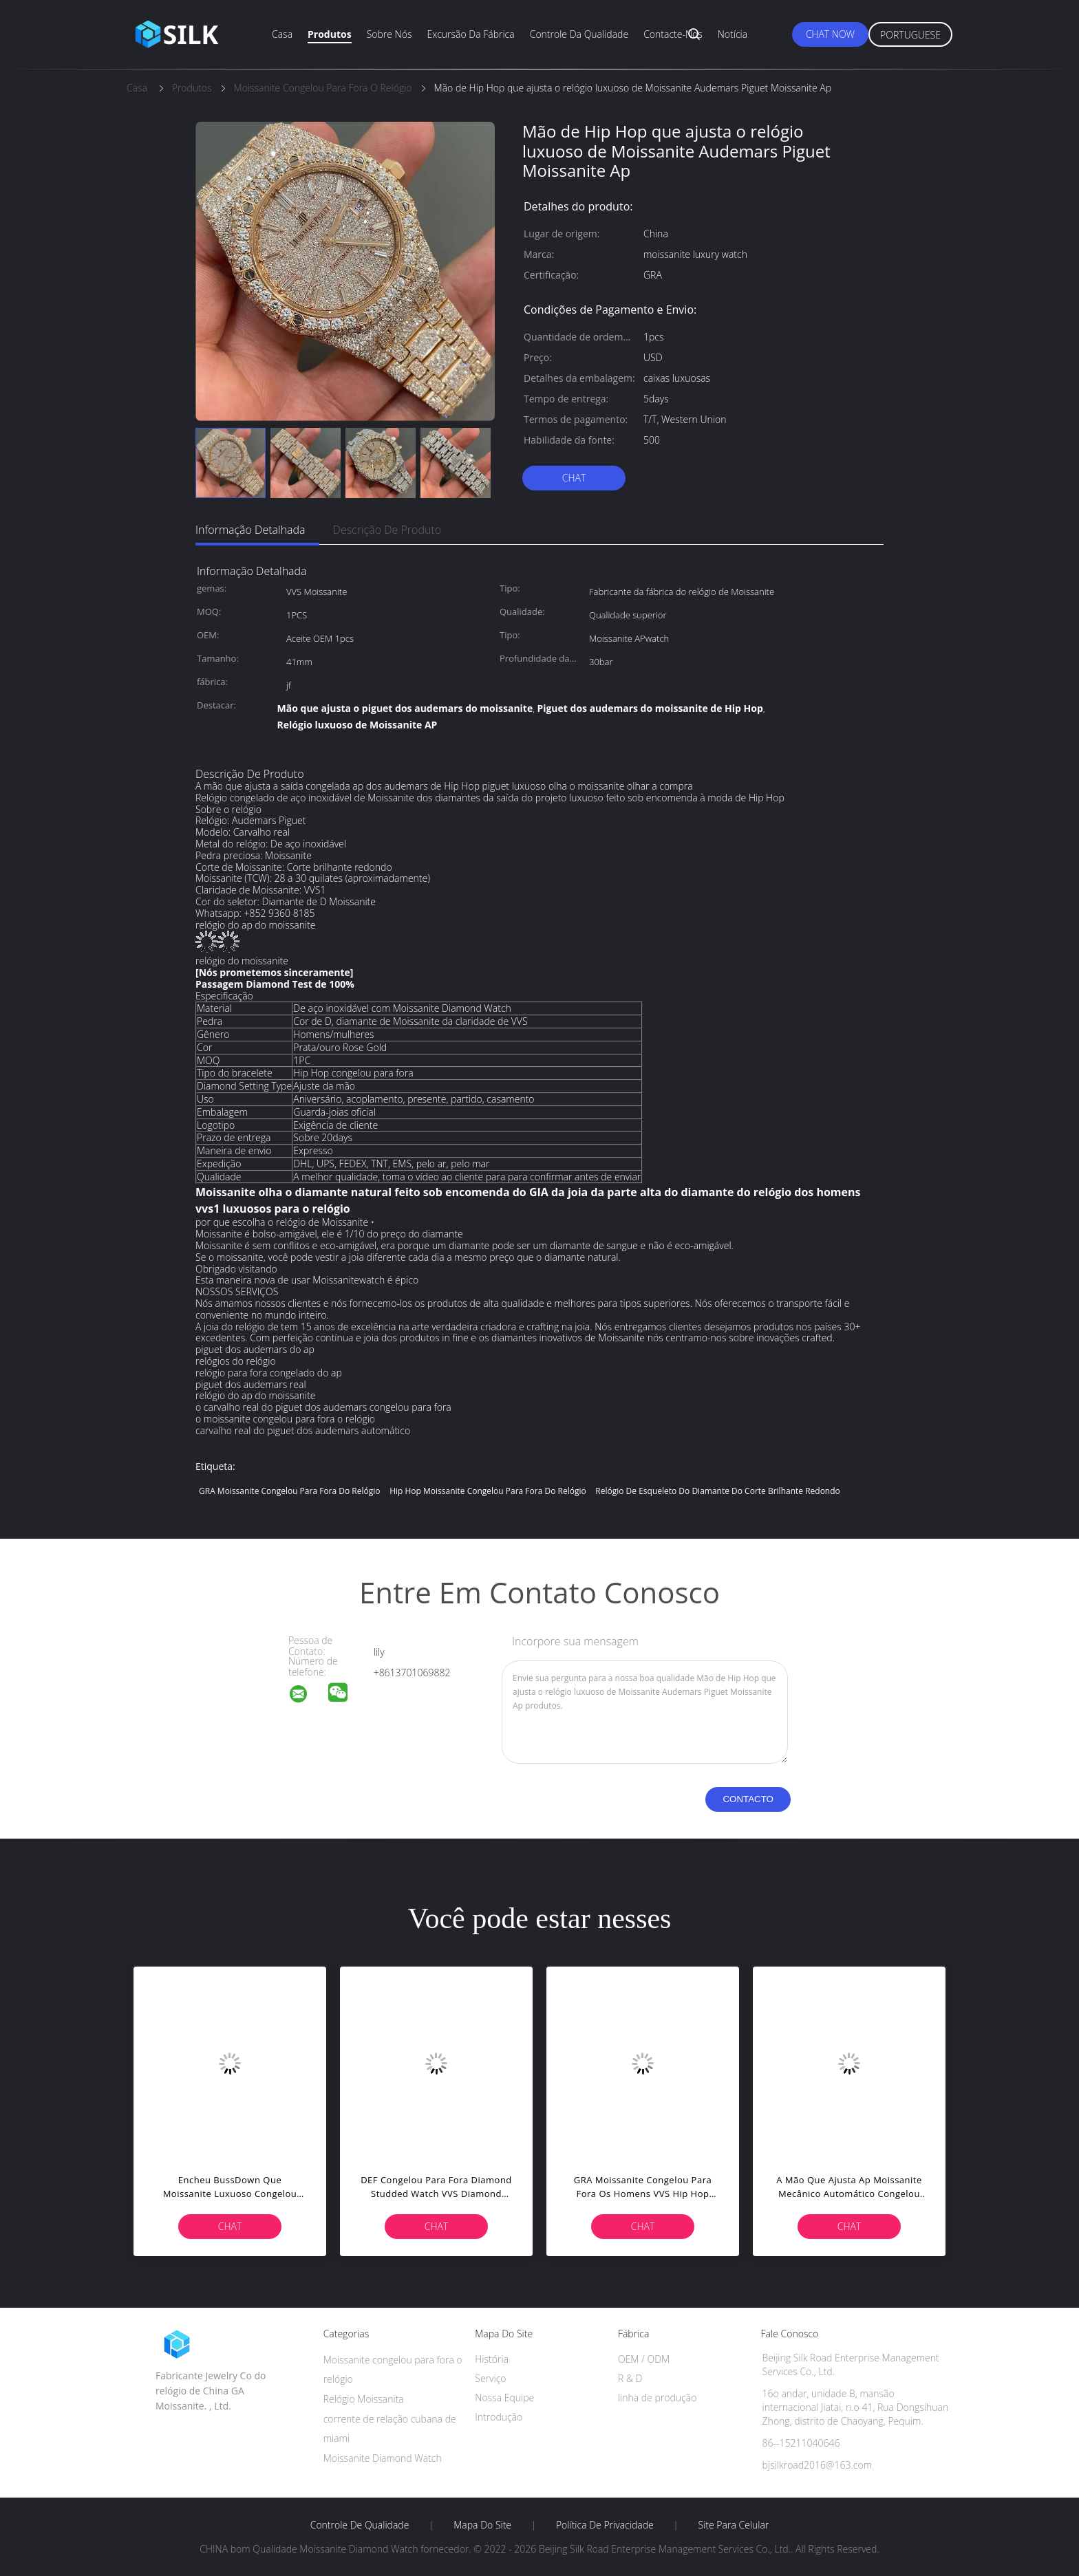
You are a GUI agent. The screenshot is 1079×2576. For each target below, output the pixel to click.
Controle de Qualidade (359, 2525)
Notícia (732, 34)
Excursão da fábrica (470, 34)
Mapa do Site (482, 2525)
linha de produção (657, 2397)
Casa (282, 34)
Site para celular (733, 2525)
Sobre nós (389, 34)
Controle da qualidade (579, 34)
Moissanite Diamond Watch (382, 2458)
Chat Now (830, 34)
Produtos (330, 34)
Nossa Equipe (504, 2397)
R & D (630, 2378)
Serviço (490, 2378)
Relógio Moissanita (363, 2398)
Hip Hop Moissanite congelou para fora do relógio (487, 1491)
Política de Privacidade (605, 2525)
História (492, 2359)
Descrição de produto (387, 529)
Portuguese (910, 34)
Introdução (498, 2416)
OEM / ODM (644, 2359)
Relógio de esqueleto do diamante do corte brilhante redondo (717, 1491)
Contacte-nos (673, 34)
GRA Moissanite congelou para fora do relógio (290, 1491)
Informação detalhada (250, 529)
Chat (574, 477)
